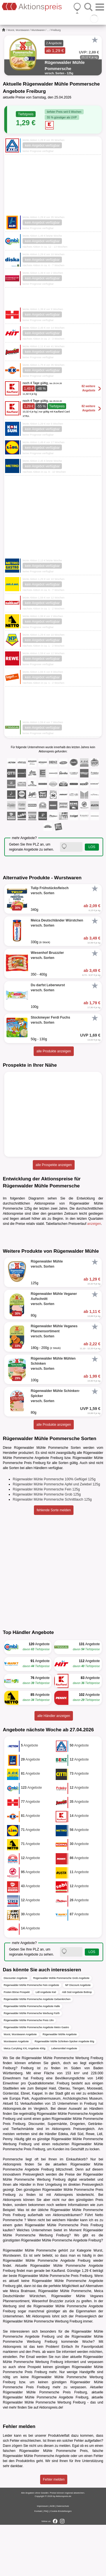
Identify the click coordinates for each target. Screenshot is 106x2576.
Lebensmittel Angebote (64, 2100)
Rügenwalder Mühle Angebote (60, 2085)
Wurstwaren (38, 30)
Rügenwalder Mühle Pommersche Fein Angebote (31, 2036)
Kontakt (38, 2562)
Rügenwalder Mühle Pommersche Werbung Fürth (32, 2064)
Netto (99, 2266)
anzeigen (94, 1224)
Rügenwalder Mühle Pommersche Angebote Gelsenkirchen (37, 2050)
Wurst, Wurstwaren (18, 30)
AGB (52, 2557)
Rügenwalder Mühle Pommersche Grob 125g (47, 1546)
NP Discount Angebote (77, 2036)
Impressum (42, 2557)
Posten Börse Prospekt (17, 2043)
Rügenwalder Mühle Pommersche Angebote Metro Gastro (36, 2078)
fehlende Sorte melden (54, 1561)
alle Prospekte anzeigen (54, 1165)
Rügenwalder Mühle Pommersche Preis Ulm (29, 2071)
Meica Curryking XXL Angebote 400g (24, 2100)
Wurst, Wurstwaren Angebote (20, 2085)
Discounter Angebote (15, 2029)
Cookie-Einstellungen (61, 2562)
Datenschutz (63, 2557)
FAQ (46, 2562)
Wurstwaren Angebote (16, 2092)
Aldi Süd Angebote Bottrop (77, 2043)
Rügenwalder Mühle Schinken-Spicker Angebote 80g (64, 2092)
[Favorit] (94, 39)
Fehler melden (54, 2531)
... (48, 30)
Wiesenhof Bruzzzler (47, 2353)
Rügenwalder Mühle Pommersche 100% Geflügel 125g (54, 1530)
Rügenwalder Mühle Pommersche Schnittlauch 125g (52, 1551)
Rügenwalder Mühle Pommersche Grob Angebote (61, 2029)
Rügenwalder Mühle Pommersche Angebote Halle (32, 2057)
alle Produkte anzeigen (53, 1051)
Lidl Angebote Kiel (46, 2043)
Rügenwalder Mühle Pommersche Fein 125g (46, 1541)
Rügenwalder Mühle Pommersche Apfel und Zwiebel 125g (56, 1535)
